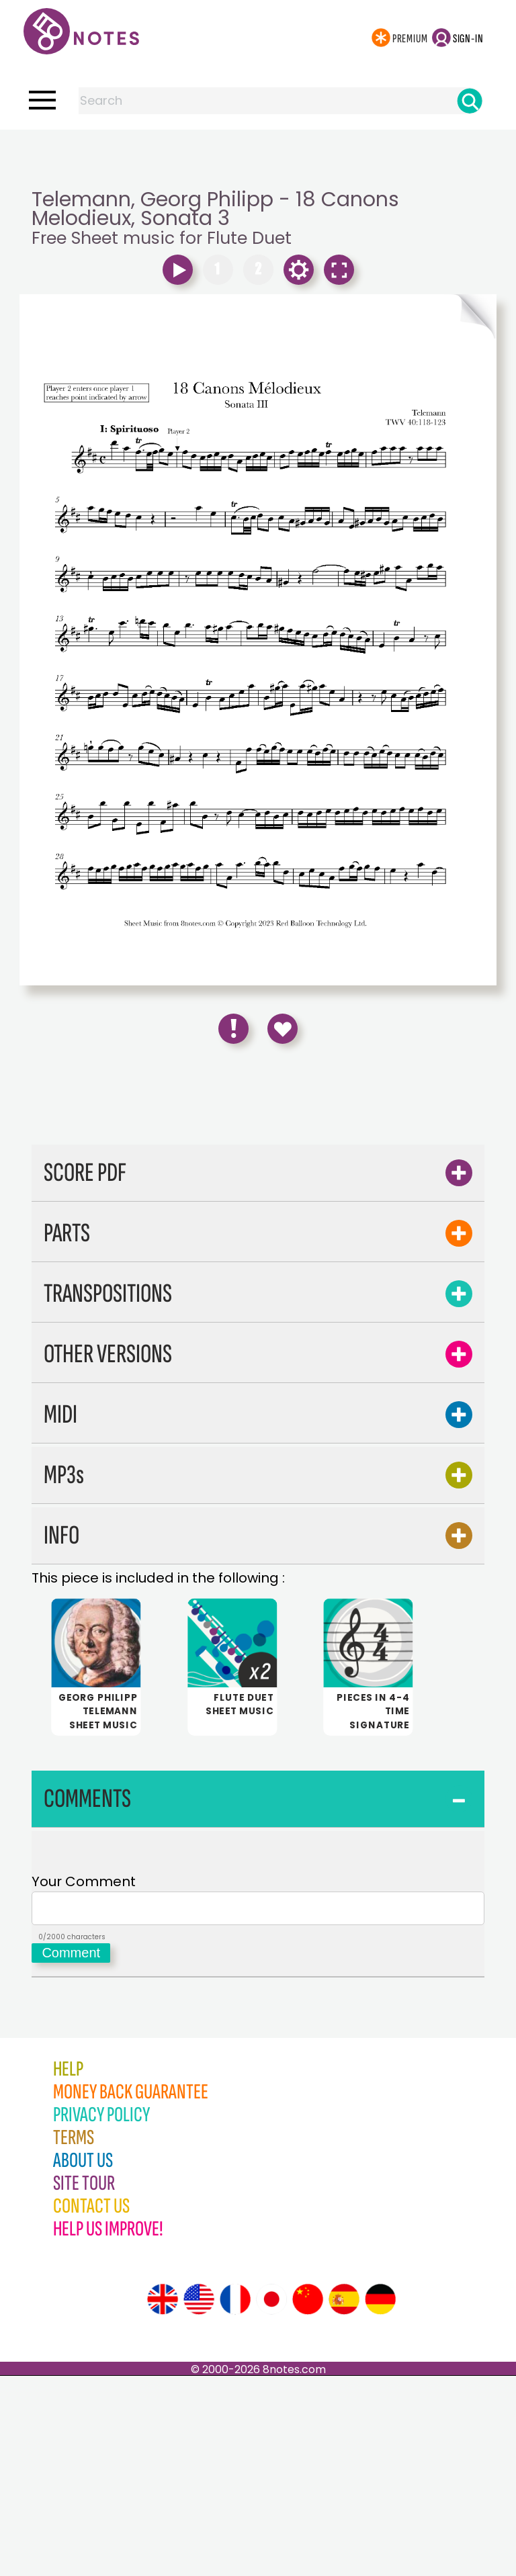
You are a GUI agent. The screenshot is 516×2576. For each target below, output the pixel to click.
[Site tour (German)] (380, 2499)
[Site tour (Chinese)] (308, 2499)
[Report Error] (233, 1029)
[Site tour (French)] (235, 2499)
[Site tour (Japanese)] (271, 2499)
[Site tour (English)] (162, 2499)
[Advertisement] (258, 156)
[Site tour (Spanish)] (344, 2499)
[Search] (469, 101)
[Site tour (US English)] (199, 2499)
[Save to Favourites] (282, 1029)
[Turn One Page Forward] (377, 316)
